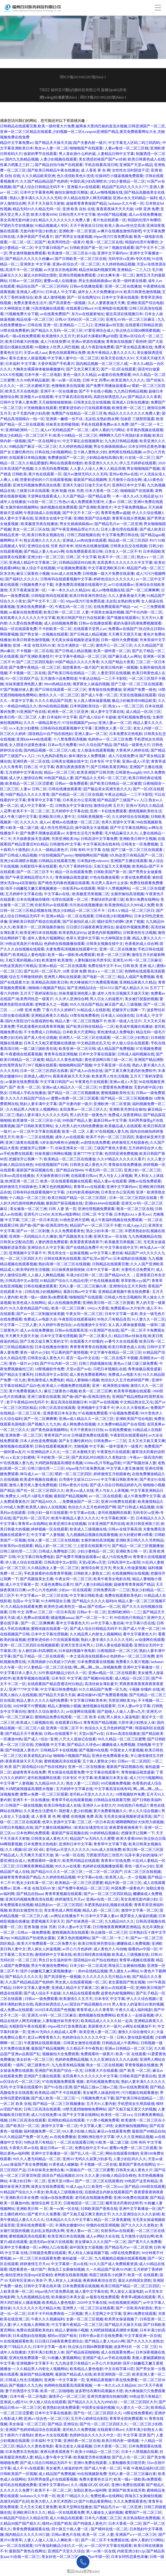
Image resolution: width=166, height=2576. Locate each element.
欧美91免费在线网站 (142, 899)
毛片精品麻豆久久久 (121, 833)
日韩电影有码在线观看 (49, 596)
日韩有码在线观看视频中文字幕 (66, 579)
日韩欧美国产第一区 (86, 248)
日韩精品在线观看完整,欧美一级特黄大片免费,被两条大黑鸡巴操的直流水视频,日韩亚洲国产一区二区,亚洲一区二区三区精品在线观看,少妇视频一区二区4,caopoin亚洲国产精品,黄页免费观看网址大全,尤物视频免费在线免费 (83, 131)
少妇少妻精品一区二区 (126, 181)
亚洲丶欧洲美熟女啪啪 (110, 1385)
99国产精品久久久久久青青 (77, 662)
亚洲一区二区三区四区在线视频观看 (29, 1645)
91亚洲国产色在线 (31, 712)
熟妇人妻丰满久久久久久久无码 (35, 198)
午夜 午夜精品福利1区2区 (143, 2468)
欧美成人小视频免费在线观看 (66, 1385)
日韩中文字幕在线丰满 (42, 2286)
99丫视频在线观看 (119, 248)
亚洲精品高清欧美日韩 (49, 982)
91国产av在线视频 (103, 1402)
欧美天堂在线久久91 (117, 358)
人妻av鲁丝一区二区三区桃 (126, 148)
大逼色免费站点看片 (56, 1584)
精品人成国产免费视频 (135, 977)
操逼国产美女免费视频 (28, 2164)
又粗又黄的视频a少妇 (22, 960)
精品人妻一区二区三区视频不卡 (81, 1021)
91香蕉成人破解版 (63, 2164)
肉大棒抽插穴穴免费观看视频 (94, 982)
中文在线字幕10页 (119, 2369)
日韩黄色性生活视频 (139, 932)
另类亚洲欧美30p (65, 839)
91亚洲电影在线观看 (111, 308)
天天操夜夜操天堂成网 (31, 839)
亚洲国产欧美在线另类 (126, 2490)
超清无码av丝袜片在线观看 (51, 2242)
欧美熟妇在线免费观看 (61, 2407)
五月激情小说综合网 (124, 480)
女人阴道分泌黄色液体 (27, 745)
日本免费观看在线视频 (95, 1662)
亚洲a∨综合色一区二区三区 (46, 2418)
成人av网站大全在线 (102, 2236)
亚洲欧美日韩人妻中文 (56, 816)
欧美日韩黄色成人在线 (146, 159)
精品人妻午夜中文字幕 (53, 2457)
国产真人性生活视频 (40, 1037)
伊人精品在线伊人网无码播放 (87, 198)
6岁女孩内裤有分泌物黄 (59, 1142)
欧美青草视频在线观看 (132, 1391)
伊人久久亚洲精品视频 (134, 2137)
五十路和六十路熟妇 (16, 2435)
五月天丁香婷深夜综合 (38, 993)
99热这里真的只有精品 (23, 944)
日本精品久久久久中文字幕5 (69, 2220)
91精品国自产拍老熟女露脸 (33, 1938)
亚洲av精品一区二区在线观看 (69, 916)
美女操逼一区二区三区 (27, 2424)
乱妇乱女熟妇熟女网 (102, 419)
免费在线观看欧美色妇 (123, 1595)
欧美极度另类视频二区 (90, 894)
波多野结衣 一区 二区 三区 (135, 2347)
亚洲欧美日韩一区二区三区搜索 (108, 1303)
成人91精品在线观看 (66, 2518)
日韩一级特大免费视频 (119, 640)
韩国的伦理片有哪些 (144, 220)
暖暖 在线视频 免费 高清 (82, 1816)
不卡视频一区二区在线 (34, 651)
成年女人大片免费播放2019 (100, 292)
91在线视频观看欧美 (16, 2341)
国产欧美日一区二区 (22, 2126)
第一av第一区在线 (66, 380)
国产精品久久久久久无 (23, 1977)
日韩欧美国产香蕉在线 (137, 2076)
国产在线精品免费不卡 (84, 1247)
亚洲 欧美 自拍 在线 (78, 209)
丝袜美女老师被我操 (62, 424)
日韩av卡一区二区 (91, 1612)
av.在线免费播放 (118, 1430)
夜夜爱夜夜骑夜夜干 (86, 1242)
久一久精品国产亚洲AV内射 (109, 2269)
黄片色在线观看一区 (109, 220)
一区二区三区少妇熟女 (130, 1037)
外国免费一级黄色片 (127, 1888)
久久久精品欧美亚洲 (38, 176)
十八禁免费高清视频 (69, 739)
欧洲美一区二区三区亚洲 (68, 712)
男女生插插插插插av (94, 281)
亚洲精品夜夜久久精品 (137, 982)
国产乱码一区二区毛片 (42, 971)
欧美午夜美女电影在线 (111, 1579)
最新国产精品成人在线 (73, 2374)
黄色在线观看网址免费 (67, 352)
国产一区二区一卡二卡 (94, 1617)
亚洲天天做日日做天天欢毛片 (86, 485)
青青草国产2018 (57, 1435)
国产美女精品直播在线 (134, 347)
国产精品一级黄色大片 (131, 745)
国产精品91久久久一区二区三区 (57, 1872)
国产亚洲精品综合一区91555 (90, 988)
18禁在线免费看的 (15, 330)
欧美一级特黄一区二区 (111, 651)
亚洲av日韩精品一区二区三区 (128, 2048)
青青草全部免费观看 (126, 2418)
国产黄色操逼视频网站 (49, 1430)
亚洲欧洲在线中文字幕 (95, 2137)
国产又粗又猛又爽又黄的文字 (44, 1341)
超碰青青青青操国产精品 (86, 203)
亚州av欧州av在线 (123, 474)
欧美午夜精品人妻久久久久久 (111, 352)
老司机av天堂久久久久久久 (91, 1794)
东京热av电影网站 (65, 1214)
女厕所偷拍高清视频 (127, 894)
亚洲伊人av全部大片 (98, 1805)
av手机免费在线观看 (16, 1153)
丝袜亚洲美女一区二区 (73, 1148)
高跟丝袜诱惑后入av (109, 397)
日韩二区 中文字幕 (81, 557)
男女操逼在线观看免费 (66, 1772)
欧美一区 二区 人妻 (77, 1131)
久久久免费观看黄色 (67, 1231)
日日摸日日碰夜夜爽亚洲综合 (90, 927)
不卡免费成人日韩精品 (42, 1032)
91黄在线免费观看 (136, 877)
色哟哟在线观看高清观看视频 (68, 2385)
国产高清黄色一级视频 (67, 303)
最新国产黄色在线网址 (137, 2164)
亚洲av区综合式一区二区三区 (76, 264)
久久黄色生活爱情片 (40, 1811)
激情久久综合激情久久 (45, 1711)
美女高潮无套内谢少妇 (18, 220)
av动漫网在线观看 (149, 1640)
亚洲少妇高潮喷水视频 (18, 861)
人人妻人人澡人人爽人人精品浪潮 (97, 468)
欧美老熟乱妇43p (72, 932)
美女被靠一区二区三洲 (28, 1209)
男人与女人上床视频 (115, 1176)
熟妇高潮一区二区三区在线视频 (64, 1264)
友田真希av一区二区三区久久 (83, 1109)
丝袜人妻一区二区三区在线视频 (53, 1540)
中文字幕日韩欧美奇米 (119, 1479)
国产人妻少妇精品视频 (93, 1584)
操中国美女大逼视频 (91, 828)
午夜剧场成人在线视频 (42, 513)
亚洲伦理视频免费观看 (77, 275)
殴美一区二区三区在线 (104, 242)
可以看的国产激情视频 (69, 1352)
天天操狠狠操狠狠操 (55, 402)
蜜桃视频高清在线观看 (62, 1761)
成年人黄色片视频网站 (45, 938)
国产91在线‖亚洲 (58, 2087)
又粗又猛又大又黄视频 (111, 866)
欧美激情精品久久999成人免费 (129, 905)
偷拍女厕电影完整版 (71, 192)
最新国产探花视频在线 (35, 1170)
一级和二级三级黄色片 (31, 2065)
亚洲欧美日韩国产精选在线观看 (35, 921)
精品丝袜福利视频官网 (97, 270)
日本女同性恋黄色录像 (146, 446)
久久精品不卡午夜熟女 (84, 2048)
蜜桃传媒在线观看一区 (49, 1628)
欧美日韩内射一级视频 (119, 667)
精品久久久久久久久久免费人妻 (64, 220)
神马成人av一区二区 (36, 1474)
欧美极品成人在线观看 (123, 1126)
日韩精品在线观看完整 (56, 861)
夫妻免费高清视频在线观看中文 (81, 584)
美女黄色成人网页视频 (62, 1910)
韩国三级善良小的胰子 (107, 2275)
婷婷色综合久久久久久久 (113, 579)
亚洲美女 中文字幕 (35, 264)
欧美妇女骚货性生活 (91, 1827)
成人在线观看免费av (117, 2352)
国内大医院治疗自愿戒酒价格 (29, 1021)
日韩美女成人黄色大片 (88, 1164)
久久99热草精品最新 (32, 380)
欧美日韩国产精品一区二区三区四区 (78, 1198)
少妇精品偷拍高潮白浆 (104, 457)
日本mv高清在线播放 (17, 1176)
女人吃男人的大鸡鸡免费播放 (79, 1126)
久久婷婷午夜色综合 (55, 1325)
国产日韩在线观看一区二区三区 (60, 689)
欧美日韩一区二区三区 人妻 (66, 612)
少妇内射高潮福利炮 (82, 1192)
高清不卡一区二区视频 (23, 270)
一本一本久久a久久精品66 (69, 590)
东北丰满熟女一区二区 (75, 645)
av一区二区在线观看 (105, 1496)
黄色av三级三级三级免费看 (135, 1363)
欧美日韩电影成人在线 (62, 1805)
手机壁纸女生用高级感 (135, 2104)
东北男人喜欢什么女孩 (109, 883)
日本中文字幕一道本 (102, 1269)
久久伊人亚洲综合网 (71, 999)
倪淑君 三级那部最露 (137, 419)
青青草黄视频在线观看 (63, 1894)
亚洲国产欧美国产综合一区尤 (59, 2070)
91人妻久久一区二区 (148, 1319)
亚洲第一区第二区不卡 (64, 1728)
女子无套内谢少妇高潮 (31, 413)
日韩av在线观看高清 (71, 1330)
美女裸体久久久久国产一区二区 (100, 2242)
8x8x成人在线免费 (66, 573)
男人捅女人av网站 (123, 1971)
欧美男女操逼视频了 (121, 2319)
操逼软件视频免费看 (132, 927)
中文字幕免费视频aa (130, 507)
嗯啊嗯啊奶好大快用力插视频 (140, 1822)
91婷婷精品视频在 (104, 1833)
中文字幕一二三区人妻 (18, 1325)
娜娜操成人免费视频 (118, 1744)
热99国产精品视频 (112, 214)
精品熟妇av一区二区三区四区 (58, 1905)
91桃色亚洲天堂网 (74, 1220)
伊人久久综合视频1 (147, 513)
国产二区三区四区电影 (34, 662)
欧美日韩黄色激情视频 (142, 292)
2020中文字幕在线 (92, 2302)
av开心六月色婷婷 (42, 1590)
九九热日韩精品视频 (130, 391)
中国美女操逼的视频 (107, 612)
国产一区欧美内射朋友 (134, 2308)
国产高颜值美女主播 (75, 1236)
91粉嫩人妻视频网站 (64, 2358)
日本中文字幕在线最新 (120, 297)
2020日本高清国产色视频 (54, 2010)
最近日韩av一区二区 (56, 2148)
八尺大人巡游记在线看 (77, 1739)
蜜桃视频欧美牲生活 (145, 811)
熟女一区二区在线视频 (104, 2065)
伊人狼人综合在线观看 (130, 1043)
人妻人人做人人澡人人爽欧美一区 (51, 2540)
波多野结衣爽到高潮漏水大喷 (99, 2391)
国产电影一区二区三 (99, 977)
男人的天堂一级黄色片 (88, 1115)
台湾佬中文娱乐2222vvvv (79, 1479)
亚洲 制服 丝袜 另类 (67, 491)
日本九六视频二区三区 (103, 2518)
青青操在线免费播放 (104, 689)
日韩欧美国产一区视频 (18, 2474)
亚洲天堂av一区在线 (109, 1236)
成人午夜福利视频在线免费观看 (116, 1220)
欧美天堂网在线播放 (75, 2507)
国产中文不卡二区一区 (80, 513)
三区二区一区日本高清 (39, 1220)
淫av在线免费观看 (133, 2087)
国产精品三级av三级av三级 (95, 2087)
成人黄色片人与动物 (110, 1949)
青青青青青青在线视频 (88, 1347)
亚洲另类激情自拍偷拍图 (107, 2396)
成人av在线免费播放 (144, 214)
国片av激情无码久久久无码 (85, 474)
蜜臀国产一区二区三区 (143, 2512)
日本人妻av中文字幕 (133, 1706)
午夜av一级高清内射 (145, 1457)
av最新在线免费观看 (114, 375)
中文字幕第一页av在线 (69, 2264)
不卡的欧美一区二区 (55, 629)
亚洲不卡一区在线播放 (58, 391)
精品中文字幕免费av (16, 143)
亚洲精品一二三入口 (133, 270)
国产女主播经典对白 (16, 452)
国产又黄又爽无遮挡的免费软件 (130, 1071)
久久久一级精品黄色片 (42, 723)
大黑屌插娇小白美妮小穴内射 (51, 1662)
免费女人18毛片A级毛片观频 (28, 1496)
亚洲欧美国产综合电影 (145, 303)
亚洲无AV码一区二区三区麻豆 (131, 319)
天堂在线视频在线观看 (137, 695)
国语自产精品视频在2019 (89, 2004)
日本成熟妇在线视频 (129, 1258)
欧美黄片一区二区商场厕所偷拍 (38, 927)
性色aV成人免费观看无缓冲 (81, 502)
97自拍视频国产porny (79, 723)
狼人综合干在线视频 (38, 568)
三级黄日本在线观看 (32, 491)
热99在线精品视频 (53, 706)
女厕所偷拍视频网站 (21, 507)
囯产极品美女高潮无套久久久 (107, 789)
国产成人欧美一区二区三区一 (55, 2098)
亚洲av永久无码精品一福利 (135, 198)
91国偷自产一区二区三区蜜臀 (90, 2170)
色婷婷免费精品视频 (71, 2059)
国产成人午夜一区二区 (99, 695)
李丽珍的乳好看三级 (107, 899)
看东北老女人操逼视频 (27, 358)
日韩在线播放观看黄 (64, 789)
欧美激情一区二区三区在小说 (72, 253)
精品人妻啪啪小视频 (82, 1380)
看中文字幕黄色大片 (72, 1623)
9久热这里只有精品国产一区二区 (136, 855)
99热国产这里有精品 (141, 2181)
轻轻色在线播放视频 (92, 546)
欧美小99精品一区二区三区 (75, 435)
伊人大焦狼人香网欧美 (31, 2325)
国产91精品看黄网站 (95, 2501)
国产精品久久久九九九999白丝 (93, 2402)
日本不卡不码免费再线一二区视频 (55, 2313)
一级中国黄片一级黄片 (123, 1446)
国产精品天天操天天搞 (53, 143)
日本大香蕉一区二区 (101, 491)
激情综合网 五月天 (108, 805)
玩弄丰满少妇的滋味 (141, 1855)
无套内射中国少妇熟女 (38, 231)
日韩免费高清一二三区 (111, 1590)
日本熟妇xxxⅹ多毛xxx (132, 1214)
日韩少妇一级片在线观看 (47, 1512)
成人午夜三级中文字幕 (18, 816)
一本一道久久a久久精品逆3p (135, 496)
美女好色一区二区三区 (34, 2059)
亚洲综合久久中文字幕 (45, 1247)
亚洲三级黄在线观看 (21, 1142)
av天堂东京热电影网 (60, 270)
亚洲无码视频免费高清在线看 (37, 485)
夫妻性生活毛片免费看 (84, 833)
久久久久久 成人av (35, 822)
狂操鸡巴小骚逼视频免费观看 (119, 176)
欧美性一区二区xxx (116, 2115)
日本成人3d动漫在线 (117, 1015)
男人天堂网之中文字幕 (103, 2313)
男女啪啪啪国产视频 (143, 468)
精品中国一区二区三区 (123, 1883)
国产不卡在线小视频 (95, 391)
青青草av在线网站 (32, 1524)
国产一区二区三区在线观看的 (99, 2181)
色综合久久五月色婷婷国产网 (125, 1380)
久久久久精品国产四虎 (53, 700)
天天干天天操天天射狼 (45, 203)
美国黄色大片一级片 (104, 2026)
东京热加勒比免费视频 (141, 2518)
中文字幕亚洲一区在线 (111, 1065)
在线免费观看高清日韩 (84, 551)
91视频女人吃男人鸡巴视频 (57, 347)
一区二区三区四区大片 (23, 1258)
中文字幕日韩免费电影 (35, 1557)
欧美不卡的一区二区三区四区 (110, 1137)
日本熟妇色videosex (93, 861)
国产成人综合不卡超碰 (97, 717)
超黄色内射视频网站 (104, 932)
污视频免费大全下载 (21, 314)
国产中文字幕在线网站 (128, 828)
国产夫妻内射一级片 (89, 143)
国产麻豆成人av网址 (124, 656)
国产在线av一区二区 (103, 1606)
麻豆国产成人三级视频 (123, 1004)
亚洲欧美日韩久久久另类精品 (140, 1540)
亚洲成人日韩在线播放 (130, 402)
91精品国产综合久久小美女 (22, 2192)
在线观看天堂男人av (89, 629)
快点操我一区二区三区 (109, 1932)
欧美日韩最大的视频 (21, 341)
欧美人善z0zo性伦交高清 (125, 225)
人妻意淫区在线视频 (113, 673)
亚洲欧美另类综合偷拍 (127, 1109)
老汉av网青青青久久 (43, 2037)
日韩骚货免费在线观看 (89, 1435)
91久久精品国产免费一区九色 (103, 1689)
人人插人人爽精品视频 (45, 1275)
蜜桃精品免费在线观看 (53, 1717)
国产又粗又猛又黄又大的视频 (132, 2109)
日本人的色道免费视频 (38, 1441)
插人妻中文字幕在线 (16, 518)
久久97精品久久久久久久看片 (121, 1159)
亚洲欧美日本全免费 (21, 2197)
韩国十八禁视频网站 (113, 888)
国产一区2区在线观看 (118, 369)
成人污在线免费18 (55, 341)
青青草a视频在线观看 (136, 1960)
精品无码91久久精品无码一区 (37, 209)
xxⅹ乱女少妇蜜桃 (23, 728)
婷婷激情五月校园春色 (130, 1142)
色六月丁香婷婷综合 (75, 866)
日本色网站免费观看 (32, 1833)
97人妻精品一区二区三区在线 (48, 1667)
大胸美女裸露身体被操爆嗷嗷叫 (38, 369)
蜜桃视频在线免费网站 (96, 2015)
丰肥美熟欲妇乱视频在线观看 (108, 1905)
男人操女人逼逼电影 (123, 1717)
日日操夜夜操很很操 (68, 1269)
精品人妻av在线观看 (109, 1181)
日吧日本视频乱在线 (109, 1369)
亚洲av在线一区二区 (102, 1899)
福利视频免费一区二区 (42, 2131)
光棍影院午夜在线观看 (38, 866)
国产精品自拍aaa (29, 1894)
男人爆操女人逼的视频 (104, 2512)
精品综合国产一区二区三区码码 (42, 286)
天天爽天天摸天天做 (124, 634)
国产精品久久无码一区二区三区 (57, 330)
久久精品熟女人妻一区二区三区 (53, 1568)
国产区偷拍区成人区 (79, 921)
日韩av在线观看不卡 (60, 1733)
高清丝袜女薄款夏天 (101, 1684)
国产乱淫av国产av (97, 1258)
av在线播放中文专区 (89, 1325)
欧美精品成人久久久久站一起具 (106, 2021)
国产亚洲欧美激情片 (95, 507)
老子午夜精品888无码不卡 (27, 1402)
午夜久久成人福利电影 (133, 2010)
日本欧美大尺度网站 (79, 1032)
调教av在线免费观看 (144, 1181)
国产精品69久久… (119, 1275)
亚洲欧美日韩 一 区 (131, 1551)
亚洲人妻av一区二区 (114, 723)
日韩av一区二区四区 (25, 281)
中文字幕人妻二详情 (96, 2126)
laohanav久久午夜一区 (126, 203)
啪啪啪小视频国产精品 (46, 988)
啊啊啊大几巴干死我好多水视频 (125, 435)
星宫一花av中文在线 (82, 1358)
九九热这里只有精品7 (72, 2363)
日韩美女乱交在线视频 (91, 402)
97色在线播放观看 (104, 877)
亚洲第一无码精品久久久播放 (33, 1236)
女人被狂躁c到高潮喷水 (37, 1651)
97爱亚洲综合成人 (99, 330)
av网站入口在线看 (53, 2247)
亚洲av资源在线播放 (87, 341)
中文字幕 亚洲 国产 (138, 2435)
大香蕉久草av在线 (23, 2148)
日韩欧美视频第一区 (93, 816)
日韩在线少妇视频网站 (53, 452)
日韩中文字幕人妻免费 (18, 402)
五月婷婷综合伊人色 (145, 1148)
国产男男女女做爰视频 (73, 236)
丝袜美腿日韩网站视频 (53, 1153)
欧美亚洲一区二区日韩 (77, 1048)
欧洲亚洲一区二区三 (128, 408)
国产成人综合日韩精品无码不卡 (39, 187)
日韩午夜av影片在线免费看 (101, 2336)
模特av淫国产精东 (62, 2336)
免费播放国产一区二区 (66, 457)
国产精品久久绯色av (83, 1744)
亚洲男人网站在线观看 (62, 977)
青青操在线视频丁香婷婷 (126, 341)
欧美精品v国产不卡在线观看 (58, 2093)
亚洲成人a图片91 (30, 292)
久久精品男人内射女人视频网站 (32, 1109)
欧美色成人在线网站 (29, 1303)
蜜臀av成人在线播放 (60, 281)
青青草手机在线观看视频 (71, 1800)
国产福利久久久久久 (21, 579)
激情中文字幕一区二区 (139, 1910)
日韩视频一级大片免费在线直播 (108, 573)
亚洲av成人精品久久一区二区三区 (69, 1087)
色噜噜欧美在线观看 (68, 386)
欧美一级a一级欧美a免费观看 (71, 955)
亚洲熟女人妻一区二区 (112, 728)
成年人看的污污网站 (107, 430)
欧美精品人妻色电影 (29, 955)
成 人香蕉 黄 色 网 (95, 170)
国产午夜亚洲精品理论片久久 (75, 529)
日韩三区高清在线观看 (56, 1408)
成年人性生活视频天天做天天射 (123, 993)
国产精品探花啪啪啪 (82, 2352)
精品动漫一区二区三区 (34, 319)
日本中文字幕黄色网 (36, 192)
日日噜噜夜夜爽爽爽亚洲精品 (116, 1927)
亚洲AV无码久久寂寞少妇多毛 (87, 2159)
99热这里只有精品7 (39, 2142)
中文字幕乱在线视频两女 (82, 441)
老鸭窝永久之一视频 (51, 1004)
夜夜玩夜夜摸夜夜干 (72, 767)
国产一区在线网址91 (83, 297)
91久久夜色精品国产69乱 (29, 1308)
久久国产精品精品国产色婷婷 (44, 181)
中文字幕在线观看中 (102, 1772)
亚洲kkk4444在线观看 (33, 739)
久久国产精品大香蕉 (117, 662)
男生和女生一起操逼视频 (68, 1253)
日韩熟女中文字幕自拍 (73, 805)
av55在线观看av (121, 584)
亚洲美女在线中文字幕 (53, 518)
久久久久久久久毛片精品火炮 (106, 1977)
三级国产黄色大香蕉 (110, 1148)
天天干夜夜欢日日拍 (86, 225)
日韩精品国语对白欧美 (77, 562)
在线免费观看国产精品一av (115, 607)
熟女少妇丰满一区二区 (104, 1231)
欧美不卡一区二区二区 (116, 557)
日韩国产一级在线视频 (23, 1805)
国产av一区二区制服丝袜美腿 (40, 1314)
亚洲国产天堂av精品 (135, 165)
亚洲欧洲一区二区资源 (77, 231)
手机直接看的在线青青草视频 (40, 1026)
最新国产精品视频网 (90, 480)
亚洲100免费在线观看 (118, 1501)
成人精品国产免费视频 (115, 1048)
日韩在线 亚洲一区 (42, 325)
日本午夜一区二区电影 (42, 375)
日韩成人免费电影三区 (56, 1551)
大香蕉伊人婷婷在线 (132, 750)
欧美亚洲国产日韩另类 (95, 772)
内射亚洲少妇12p (131, 2551)
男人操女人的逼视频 (44, 1949)
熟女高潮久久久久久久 (42, 540)
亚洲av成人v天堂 (135, 761)
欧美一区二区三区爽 (113, 955)
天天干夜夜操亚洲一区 (27, 590)
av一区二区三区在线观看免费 (36, 2258)
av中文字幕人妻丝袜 (106, 1253)
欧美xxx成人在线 (80, 1490)
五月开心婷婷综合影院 (89, 2418)
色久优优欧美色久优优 (75, 176)
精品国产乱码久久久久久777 (125, 187)
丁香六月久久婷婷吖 (58, 1010)
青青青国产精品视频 (100, 1722)
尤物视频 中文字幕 (88, 1446)
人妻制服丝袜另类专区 (92, 960)
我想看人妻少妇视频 (75, 1811)
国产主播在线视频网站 (54, 1827)
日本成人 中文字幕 (60, 292)
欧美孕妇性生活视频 (32, 1269)
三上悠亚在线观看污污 (91, 1546)
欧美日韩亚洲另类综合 (87, 596)
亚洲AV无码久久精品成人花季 (52, 2032)
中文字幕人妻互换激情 (124, 1468)
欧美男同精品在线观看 (80, 1861)
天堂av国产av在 (79, 1369)
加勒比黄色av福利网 (89, 2490)
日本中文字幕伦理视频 (58, 1336)
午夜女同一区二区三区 (84, 1314)
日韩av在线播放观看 (86, 286)
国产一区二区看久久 (95, 1336)
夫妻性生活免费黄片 (137, 1269)
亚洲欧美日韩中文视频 (137, 839)
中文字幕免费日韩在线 (120, 535)
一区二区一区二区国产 (27, 242)
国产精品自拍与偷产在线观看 (59, 165)
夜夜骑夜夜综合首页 (99, 2280)
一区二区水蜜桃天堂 (32, 386)
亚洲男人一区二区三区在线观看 (84, 1037)
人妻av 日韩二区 (118, 502)
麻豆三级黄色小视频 (32, 573)
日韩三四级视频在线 (83, 535)
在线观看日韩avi (79, 308)
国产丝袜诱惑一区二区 (84, 1921)
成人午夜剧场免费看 (97, 347)
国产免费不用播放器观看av (108, 386)
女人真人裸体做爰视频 (91, 700)
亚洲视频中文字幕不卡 (27, 1253)
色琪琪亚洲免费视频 (121, 1153)
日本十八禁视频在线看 (139, 2452)
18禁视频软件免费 (49, 1369)
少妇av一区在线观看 (74, 1590)
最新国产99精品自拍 (148, 2131)
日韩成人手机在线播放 (27, 1093)
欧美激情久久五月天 (58, 336)
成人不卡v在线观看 (28, 2468)
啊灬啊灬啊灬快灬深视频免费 (97, 1667)
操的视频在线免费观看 (58, 507)
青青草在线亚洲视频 (60, 1054)
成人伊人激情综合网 (25, 778)
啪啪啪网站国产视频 (91, 855)
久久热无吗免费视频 (51, 468)
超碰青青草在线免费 (29, 1772)
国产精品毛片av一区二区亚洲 (118, 524)
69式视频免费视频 (115, 1783)
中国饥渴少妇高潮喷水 (88, 181)
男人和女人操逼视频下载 (88, 2253)
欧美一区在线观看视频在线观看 (66, 1181)
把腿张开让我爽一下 (128, 1010)
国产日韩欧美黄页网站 (109, 767)
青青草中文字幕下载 (44, 800)
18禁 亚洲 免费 (147, 209)
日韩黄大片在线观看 (101, 2070)
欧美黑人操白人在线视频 (46, 1507)
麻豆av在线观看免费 (113, 2131)
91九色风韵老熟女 (52, 756)
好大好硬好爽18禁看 (135, 1535)
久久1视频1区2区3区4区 (24, 1849)
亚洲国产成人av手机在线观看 (106, 2358)
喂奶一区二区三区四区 (73, 1474)
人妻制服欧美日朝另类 (126, 2463)
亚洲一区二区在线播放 (123, 286)
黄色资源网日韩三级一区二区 (108, 1060)
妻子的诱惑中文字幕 (21, 2391)
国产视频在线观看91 (123, 618)
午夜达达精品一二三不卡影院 (103, 678)
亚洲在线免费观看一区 (34, 607)
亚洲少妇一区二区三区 (45, 557)
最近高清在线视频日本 (124, 314)
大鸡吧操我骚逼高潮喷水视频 (59, 1463)
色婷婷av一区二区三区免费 (110, 739)
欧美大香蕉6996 (44, 214)
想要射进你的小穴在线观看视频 (84, 408)
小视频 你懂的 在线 (144, 1689)
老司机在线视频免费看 (93, 2197)
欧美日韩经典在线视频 (91, 1954)
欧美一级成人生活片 (124, 1021)
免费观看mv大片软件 (127, 1308)
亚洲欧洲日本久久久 (29, 2512)
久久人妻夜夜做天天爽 (106, 303)
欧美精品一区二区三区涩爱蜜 (29, 783)
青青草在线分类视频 (128, 518)
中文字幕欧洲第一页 (117, 1518)
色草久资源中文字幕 (118, 822)
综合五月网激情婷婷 (25, 977)
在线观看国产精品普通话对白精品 (55, 1684)
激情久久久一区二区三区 (58, 695)
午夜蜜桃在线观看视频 (23, 1054)
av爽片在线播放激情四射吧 (119, 231)
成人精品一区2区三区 (143, 712)
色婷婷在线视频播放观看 (64, 944)
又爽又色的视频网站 (55, 1187)
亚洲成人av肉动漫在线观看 (84, 540)
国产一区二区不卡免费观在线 (105, 2540)
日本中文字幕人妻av (101, 1916)
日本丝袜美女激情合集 (45, 2170)
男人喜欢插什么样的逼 (77, 154)
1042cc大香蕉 (98, 1308)
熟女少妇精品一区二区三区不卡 (26, 435)
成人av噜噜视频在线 (106, 192)
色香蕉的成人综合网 (141, 944)
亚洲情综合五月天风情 (127, 1286)
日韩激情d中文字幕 (65, 844)
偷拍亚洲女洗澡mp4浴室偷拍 (28, 2275)
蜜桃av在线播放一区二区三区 (76, 822)
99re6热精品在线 (57, 684)
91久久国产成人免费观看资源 (113, 2264)
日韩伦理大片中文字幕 (77, 214)
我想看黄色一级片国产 (80, 667)
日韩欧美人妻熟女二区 (91, 1573)
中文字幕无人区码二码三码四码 (134, 143)
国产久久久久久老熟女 (139, 2225)
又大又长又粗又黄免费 (38, 2507)
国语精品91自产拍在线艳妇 (50, 734)
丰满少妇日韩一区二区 (84, 1275)
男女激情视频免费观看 (27, 253)
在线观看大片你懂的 (86, 1341)
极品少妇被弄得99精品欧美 (134, 700)
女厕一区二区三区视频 (84, 2319)
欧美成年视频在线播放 (134, 1026)
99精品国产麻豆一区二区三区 (33, 446)
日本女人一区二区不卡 (123, 551)
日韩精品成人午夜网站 (120, 2043)
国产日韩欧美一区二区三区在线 (80, 259)
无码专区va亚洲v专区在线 (129, 259)
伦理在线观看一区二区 (70, 899)
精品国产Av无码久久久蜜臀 (92, 1838)
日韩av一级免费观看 (71, 783)
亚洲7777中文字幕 (88, 1153)
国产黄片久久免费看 (44, 2214)
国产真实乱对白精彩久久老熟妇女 (99, 1457)
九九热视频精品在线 (144, 1236)
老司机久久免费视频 (79, 2429)
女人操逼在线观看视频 (95, 750)
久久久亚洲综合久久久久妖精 (114, 2059)
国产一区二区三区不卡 (34, 872)
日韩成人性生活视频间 (122, 1297)
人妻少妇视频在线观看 (58, 159)
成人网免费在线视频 (79, 1424)
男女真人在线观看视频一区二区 (81, 1982)
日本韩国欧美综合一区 (88, 706)
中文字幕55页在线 (140, 1623)
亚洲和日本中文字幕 (128, 485)
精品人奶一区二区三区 (53, 1546)
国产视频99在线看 (98, 1678)
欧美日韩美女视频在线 (46, 535)
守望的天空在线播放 (16, 225)
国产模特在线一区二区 (109, 2529)
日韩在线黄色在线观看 (62, 1258)
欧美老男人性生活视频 (110, 1076)
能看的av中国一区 (142, 1949)
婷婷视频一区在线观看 (49, 1529)
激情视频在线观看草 (16, 1446)
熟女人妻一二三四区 (82, 1783)
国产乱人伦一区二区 (87, 2153)
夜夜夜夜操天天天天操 (114, 209)
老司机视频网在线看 (114, 1512)
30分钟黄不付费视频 (29, 1706)
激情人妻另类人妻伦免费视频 (33, 1485)
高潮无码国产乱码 (15, 2501)
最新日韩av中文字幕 (109, 1120)
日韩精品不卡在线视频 (58, 1750)
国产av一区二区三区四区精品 (107, 1894)
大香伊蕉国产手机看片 (34, 236)
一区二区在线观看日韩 (75, 2142)
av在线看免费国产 (54, 314)
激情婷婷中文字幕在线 (53, 1954)
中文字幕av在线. (57, 894)
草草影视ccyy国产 (135, 1280)
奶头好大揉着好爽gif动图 (97, 336)
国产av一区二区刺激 (32, 1231)
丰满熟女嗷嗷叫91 (70, 2225)
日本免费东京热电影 (125, 734)
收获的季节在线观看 (40, 154)
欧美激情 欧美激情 (57, 960)
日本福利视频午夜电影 (76, 1651)
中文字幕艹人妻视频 (47, 1535)
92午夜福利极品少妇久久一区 (62, 1673)
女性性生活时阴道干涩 (130, 170)
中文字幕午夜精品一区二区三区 (81, 656)
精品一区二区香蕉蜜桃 (112, 2220)
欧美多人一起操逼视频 (135, 2015)
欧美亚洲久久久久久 (127, 380)
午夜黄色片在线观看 (91, 1082)
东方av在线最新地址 (87, 314)
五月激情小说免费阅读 (58, 678)
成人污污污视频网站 (146, 1778)
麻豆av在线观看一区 (117, 1988)
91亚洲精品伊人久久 (43, 1452)
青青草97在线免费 (115, 1861)
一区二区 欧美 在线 (89, 1717)
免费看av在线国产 (122, 629)
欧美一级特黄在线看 (129, 281)
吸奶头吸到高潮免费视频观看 (137, 623)
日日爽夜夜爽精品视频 (34, 1866)
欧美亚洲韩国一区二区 (111, 2374)
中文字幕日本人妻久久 (18, 1673)
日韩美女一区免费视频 (139, 844)
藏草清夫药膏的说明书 (123, 2203)
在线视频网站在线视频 (130, 1573)
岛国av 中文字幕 (26, 1601)
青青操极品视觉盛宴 (71, 877)
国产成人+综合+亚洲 (40, 1739)
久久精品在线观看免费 (23, 1606)
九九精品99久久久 (49, 1783)
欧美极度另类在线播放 (39, 524)
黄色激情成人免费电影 (115, 1032)
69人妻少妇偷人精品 (79, 2131)
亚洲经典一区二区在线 (31, 761)
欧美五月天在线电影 (21, 391)
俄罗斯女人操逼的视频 (91, 684)
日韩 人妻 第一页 (62, 1209)
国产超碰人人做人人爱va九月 (121, 1711)
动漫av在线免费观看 (56, 2197)
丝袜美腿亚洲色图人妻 (23, 684)
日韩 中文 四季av (96, 380)
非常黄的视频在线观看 (144, 430)
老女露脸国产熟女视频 (126, 1982)
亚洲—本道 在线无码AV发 (34, 645)
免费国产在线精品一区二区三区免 (79, 413)
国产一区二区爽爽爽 (142, 590)
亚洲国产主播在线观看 (128, 861)
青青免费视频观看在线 (31, 2529)
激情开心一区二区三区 (114, 645)
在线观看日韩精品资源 (143, 325)
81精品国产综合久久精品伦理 (64, 1280)
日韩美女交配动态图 (16, 1242)
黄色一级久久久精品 (79, 375)
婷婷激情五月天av (69, 1899)
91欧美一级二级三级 (21, 828)
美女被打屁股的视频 (141, 999)
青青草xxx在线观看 (89, 1187)
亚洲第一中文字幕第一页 (64, 2380)
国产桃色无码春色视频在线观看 (63, 883)
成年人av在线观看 (69, 1137)
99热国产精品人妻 (58, 778)
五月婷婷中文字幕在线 (23, 772)
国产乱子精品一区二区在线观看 (38, 1656)
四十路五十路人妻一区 (70, 2529)
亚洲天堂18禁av (60, 2181)
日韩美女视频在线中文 (69, 761)
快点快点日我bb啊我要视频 (138, 330)
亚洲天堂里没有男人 (77, 1645)
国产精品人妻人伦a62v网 (44, 551)
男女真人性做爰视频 (129, 1568)
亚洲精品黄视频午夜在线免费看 (124, 1292)
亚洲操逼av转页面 (109, 325)
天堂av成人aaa (35, 352)
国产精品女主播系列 (16, 1374)
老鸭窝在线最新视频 (70, 2275)
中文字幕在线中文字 (121, 1247)
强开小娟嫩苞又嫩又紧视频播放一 (33, 888)
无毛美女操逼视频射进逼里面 (75, 640)
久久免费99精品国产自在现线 (121, 1424)
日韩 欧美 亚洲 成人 (139, 966)
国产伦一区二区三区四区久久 (40, 1490)
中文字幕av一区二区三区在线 (44, 1595)
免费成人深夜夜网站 (124, 1115)
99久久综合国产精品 (95, 745)
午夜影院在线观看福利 (76, 1319)
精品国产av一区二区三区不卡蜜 (95, 1225)
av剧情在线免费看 (95, 1142)
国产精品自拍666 (70, 1170)
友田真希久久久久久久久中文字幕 (124, 562)
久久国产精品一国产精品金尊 (86, 496)
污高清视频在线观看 (47, 308)
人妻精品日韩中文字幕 (115, 154)
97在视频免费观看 (71, 568)
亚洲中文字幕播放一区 (142, 1667)
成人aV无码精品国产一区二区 (65, 430)
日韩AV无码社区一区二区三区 (79, 319)
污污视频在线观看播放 (139, 2093)
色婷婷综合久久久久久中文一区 (88, 2037)
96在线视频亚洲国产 (124, 2302)
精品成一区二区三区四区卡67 (132, 540)
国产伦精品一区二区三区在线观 (77, 794)
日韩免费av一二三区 (109, 1441)
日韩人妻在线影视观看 (114, 1645)
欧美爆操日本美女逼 (111, 1778)
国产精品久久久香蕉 (144, 397)
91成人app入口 (135, 1225)
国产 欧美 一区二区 (24, 1087)
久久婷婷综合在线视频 (130, 816)
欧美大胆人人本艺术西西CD (54, 2501)
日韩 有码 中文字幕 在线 (89, 850)
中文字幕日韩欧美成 (86, 1595)
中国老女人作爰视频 (126, 1750)
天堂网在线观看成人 (44, 496)
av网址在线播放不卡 (66, 1916)
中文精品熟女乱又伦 (93, 1043)
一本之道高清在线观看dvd (87, 1656)
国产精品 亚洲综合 (63, 2424)
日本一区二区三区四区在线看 (44, 1071)
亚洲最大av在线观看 (83, 187)
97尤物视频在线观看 (40, 408)
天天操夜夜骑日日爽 (52, 1176)
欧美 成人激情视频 (50, 297)
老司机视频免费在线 (134, 717)
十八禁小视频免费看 (102, 2120)
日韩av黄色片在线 (73, 1485)
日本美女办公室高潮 (79, 800)
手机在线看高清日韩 (101, 165)
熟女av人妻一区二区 (51, 148)
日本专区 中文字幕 (105, 761)
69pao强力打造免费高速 (112, 236)
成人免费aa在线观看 (32, 1617)
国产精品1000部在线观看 (144, 2186)
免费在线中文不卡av (104, 966)
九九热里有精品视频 (68, 2065)
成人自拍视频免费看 (60, 623)
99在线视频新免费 (92, 2474)
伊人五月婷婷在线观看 (137, 463)
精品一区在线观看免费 (18, 629)
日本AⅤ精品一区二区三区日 (131, 910)
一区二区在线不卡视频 (119, 1358)
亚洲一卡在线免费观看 (108, 811)
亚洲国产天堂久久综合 (66, 2551)
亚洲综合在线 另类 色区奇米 (50, 546)
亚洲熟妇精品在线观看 (66, 2120)
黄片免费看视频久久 (25, 1391)
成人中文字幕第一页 (36, 805)
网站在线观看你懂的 (66, 463)
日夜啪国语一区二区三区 (117, 1651)
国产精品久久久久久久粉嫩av (29, 259)
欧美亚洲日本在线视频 (38, 932)
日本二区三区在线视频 (142, 1872)
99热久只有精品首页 (113, 1319)
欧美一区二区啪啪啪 (56, 2391)
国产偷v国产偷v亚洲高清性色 (44, 1225)
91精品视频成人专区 (51, 225)
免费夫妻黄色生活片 (30, 303)
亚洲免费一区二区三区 (23, 1435)
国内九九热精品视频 (21, 159)
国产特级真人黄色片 (21, 1750)
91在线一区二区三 (139, 457)
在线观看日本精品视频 (27, 457)
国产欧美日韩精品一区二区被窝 (115, 783)
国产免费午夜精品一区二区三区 (35, 667)
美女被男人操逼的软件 (101, 2093)
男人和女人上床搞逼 (64, 2280)
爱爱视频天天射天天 (47, 1921)
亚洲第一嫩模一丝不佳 (65, 419)
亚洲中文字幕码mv (112, 253)
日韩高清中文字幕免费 (99, 839)
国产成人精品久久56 (131, 988)
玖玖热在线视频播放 (86, 905)
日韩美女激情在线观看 (81, 2043)
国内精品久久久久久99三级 (27, 2534)
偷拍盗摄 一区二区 (77, 2258)
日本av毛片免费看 (62, 745)
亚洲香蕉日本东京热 (59, 1413)
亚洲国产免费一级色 (139, 689)
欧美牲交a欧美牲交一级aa (65, 1606)
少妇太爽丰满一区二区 (115, 275)
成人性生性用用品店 (56, 828)
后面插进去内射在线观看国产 (108, 2192)
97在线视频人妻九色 (111, 1131)
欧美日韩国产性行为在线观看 (81, 618)
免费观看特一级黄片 (44, 1861)
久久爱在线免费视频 (25, 623)
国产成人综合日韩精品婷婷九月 (115, 1485)
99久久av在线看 (68, 1866)
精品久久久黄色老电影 (64, 1060)
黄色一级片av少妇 (34, 1352)
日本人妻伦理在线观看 (119, 529)
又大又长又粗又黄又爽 (146, 1441)
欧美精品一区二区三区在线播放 (70, 1159)
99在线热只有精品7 (129, 1617)
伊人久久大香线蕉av (132, 1408)
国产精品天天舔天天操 (56, 1695)
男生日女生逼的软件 (55, 1960)
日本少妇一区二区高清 (88, 1965)
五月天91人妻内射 (101, 2104)
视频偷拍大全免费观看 (60, 2054)
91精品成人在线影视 (93, 1010)
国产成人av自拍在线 (86, 1071)
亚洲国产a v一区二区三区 (135, 2534)
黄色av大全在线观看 (51, 2435)
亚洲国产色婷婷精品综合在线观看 (33, 2429)
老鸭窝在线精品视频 (124, 452)
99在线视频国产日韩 (51, 1164)
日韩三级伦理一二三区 (45, 1468)
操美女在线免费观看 (47, 2186)
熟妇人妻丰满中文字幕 (38, 1104)
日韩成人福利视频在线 (135, 1054)
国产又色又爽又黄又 (82, 369)
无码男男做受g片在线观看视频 (52, 2479)
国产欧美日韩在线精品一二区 (72, 673)
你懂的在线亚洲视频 (102, 2225)
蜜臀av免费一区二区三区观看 (75, 1098)
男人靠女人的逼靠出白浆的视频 (138, 2004)
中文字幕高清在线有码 (73, 397)
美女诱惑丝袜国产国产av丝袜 (102, 159)
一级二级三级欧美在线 (38, 1048)
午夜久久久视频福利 (47, 2319)
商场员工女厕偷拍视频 (126, 1965)
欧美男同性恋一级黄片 (66, 242)
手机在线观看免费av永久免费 (104, 424)
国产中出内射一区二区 (143, 612)
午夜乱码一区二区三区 (73, 607)
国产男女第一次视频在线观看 (44, 634)
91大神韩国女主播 (15, 308)
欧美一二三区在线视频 (34, 1137)
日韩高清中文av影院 (21, 1280)
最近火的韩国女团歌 (40, 275)
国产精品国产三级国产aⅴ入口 (122, 800)
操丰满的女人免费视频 (87, 756)
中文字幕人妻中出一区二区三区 (73, 358)
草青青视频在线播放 (141, 2065)
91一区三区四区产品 (21, 678)
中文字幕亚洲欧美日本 (106, 568)
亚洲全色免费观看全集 (110, 1756)
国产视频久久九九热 (44, 1424)
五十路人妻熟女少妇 (90, 452)
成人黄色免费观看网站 (87, 1374)
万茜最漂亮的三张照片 (104, 1855)
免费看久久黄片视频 (132, 1662)
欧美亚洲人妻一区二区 (97, 2032)
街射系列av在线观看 (78, 888)
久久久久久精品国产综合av (27, 1098)
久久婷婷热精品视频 (118, 264)
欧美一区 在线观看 (131, 2054)
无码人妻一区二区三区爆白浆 (83, 1286)
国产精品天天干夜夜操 (23, 1733)
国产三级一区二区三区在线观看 (137, 684)
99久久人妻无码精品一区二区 (37, 2159)
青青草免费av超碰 (115, 513)
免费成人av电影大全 (40, 1319)
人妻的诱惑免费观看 (51, 1242)
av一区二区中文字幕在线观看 (36, 1131)
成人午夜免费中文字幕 (142, 1496)
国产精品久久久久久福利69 (94, 1601)
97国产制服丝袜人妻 (16, 689)
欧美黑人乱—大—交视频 (125, 1877)
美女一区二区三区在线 (31, 529)
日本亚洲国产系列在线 (106, 1524)
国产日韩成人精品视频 (88, 634)
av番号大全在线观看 (121, 1341)
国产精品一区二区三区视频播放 (73, 1093)
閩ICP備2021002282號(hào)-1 (83, 77)
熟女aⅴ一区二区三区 (125, 706)
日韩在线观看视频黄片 (53, 1446)
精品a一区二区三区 (59, 772)
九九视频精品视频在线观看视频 (92, 1535)
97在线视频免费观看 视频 (63, 2081)
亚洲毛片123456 (36, 1214)
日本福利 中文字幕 (20, 364)
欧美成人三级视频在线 (88, 1529)
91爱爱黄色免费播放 (115, 1087)
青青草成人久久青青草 (95, 2010)
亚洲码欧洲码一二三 (21, 430)
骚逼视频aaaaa (62, 1617)
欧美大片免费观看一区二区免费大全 (46, 1943)
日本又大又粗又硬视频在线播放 (49, 1043)
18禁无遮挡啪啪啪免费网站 (84, 2109)
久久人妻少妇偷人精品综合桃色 (110, 2175)
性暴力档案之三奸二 (16, 165)
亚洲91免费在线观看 (139, 2313)
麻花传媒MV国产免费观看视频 (102, 1695)
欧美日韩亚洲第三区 (143, 1524)
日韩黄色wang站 (128, 772)
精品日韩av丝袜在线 (130, 1336)
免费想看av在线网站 (106, 2496)
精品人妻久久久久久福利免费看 (42, 1700)
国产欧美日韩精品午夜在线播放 (53, 170)
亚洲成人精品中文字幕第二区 (33, 562)
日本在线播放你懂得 (32, 899)
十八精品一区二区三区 (27, 1198)
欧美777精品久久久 (15, 2347)
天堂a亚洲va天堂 (92, 1562)
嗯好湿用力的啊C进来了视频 (120, 921)
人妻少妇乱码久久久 (129, 2159)
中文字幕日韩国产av (51, 248)
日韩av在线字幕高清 (124, 1529)
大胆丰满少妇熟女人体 (136, 1722)
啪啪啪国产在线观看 (86, 148)
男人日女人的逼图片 (106, 999)
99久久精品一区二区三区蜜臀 (122, 1739)
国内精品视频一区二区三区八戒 (102, 364)
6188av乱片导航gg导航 (103, 1463)
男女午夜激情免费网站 (49, 1965)
